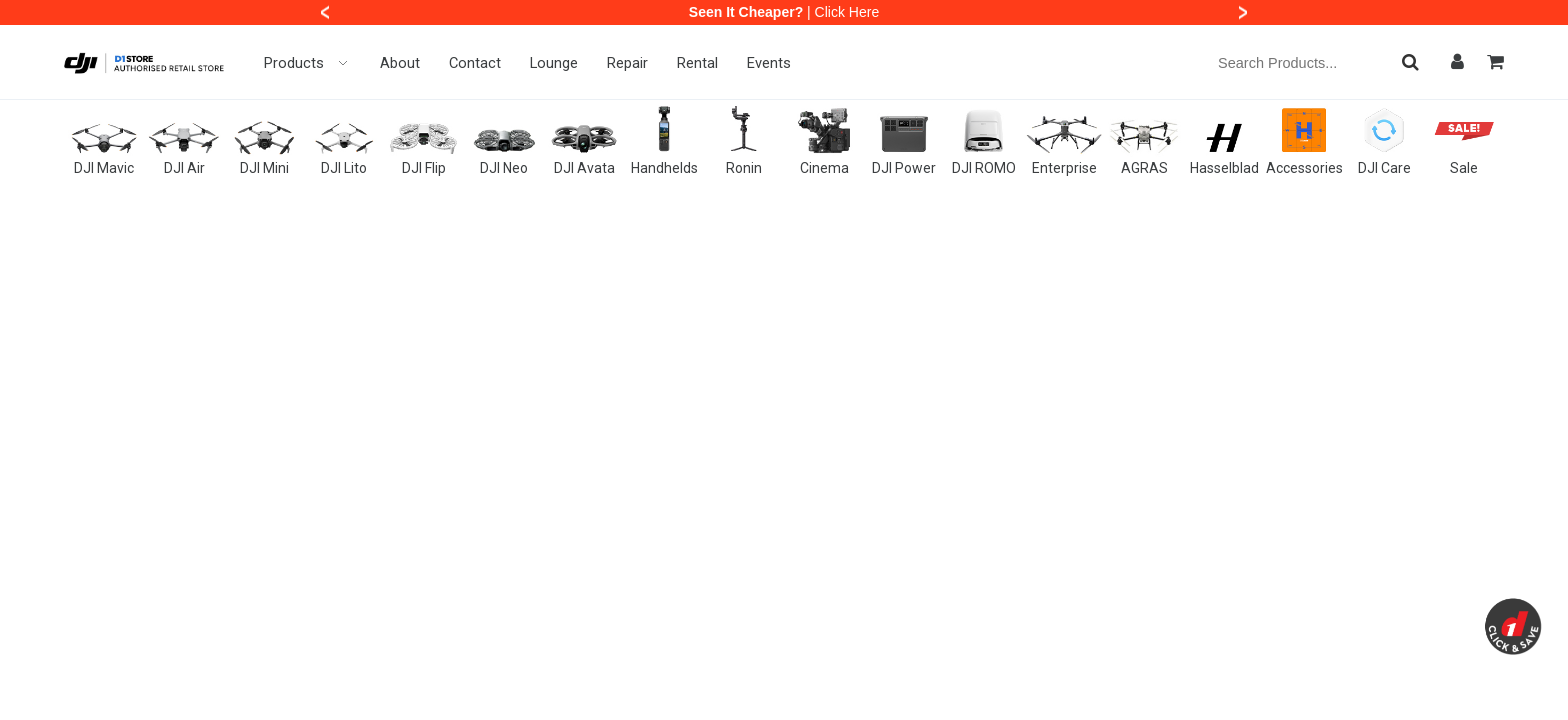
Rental (697, 63)
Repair (627, 63)
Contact (475, 63)
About (400, 63)
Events (769, 63)
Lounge (554, 63)
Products (307, 63)
